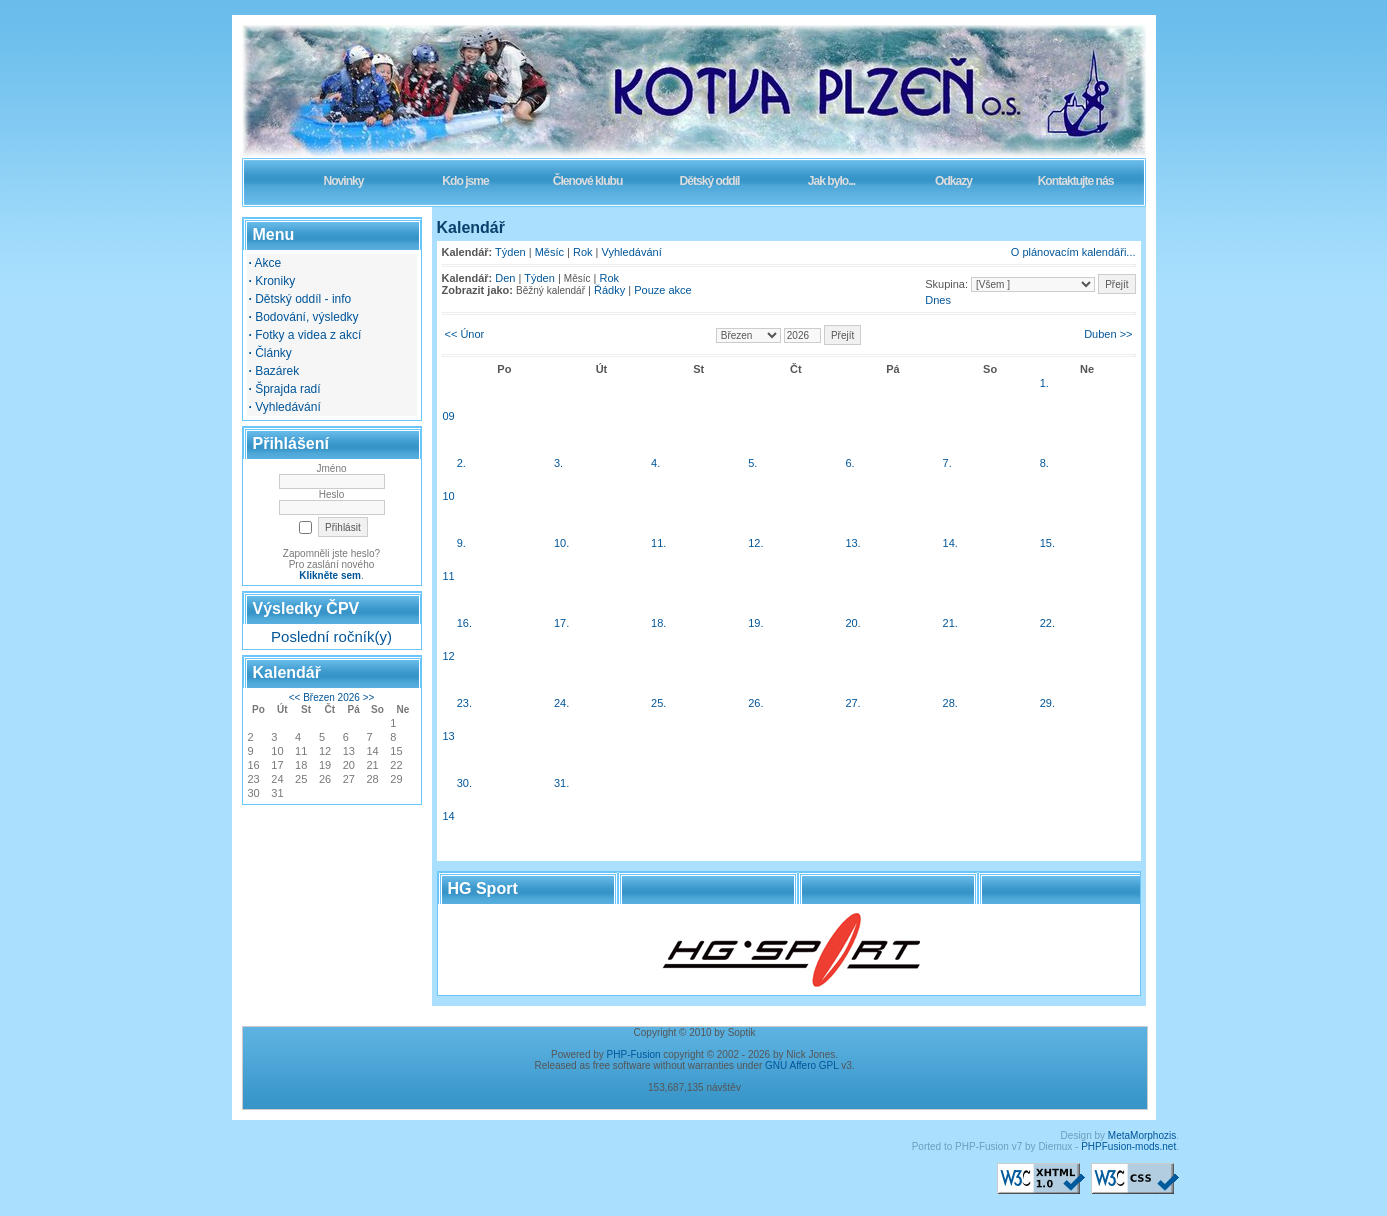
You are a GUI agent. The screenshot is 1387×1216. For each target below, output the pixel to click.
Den (505, 278)
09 (449, 416)
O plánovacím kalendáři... (1073, 252)
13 (449, 736)
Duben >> (1108, 334)
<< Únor (465, 334)
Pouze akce (662, 290)
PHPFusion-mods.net (1128, 1146)
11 (449, 576)
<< (295, 697)
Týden (510, 252)
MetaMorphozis (1142, 1135)
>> (369, 697)
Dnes (938, 300)
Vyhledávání (632, 252)
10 (449, 496)
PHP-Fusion (634, 1054)
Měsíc (549, 252)
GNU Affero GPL (801, 1065)
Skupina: (946, 284)
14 (449, 816)
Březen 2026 (331, 697)
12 (449, 656)
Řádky (609, 290)
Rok (583, 252)
